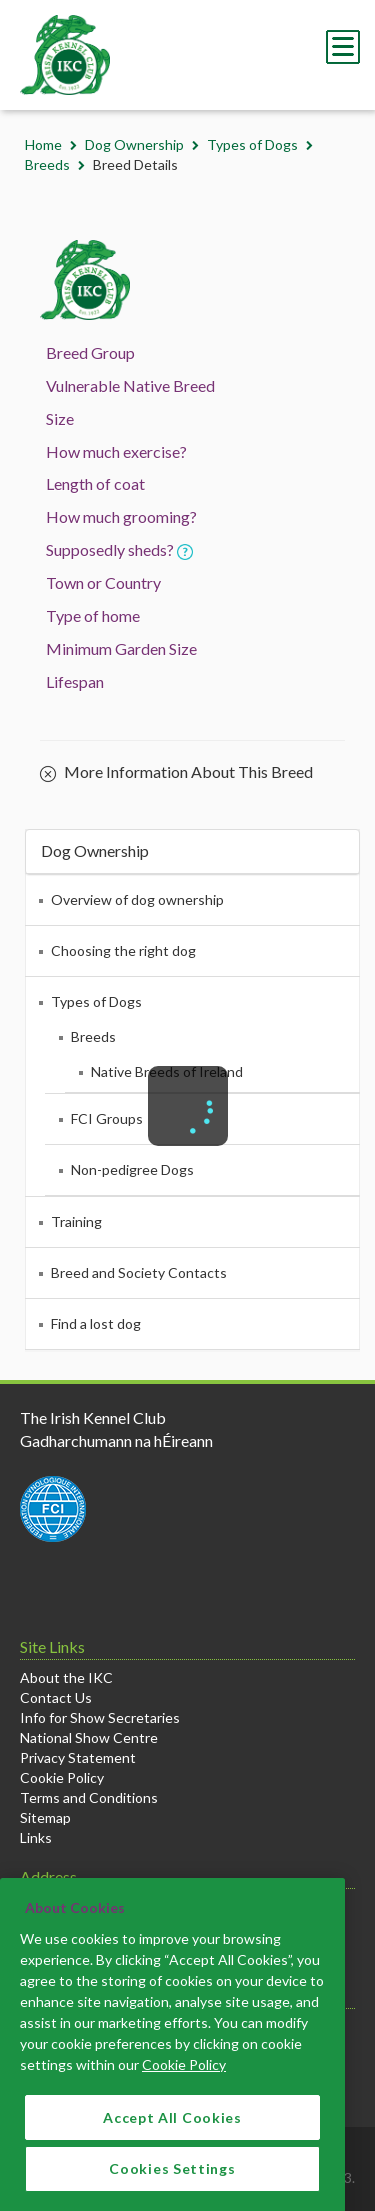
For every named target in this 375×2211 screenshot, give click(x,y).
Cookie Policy (62, 1777)
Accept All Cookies (172, 2133)
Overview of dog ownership (137, 899)
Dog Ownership (134, 144)
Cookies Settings (172, 2185)
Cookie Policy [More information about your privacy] (184, 2080)
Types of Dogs (252, 144)
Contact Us (56, 1697)
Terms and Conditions (89, 1797)
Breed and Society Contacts (139, 1272)
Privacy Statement (78, 1757)
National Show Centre (89, 1737)
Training (76, 1221)
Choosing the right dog (123, 950)
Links (36, 1837)
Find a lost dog (96, 1323)
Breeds (47, 164)
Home (43, 144)
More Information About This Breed (176, 773)
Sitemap (45, 1817)
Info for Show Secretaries (100, 1717)
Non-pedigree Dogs (132, 1169)
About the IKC (66, 1677)
